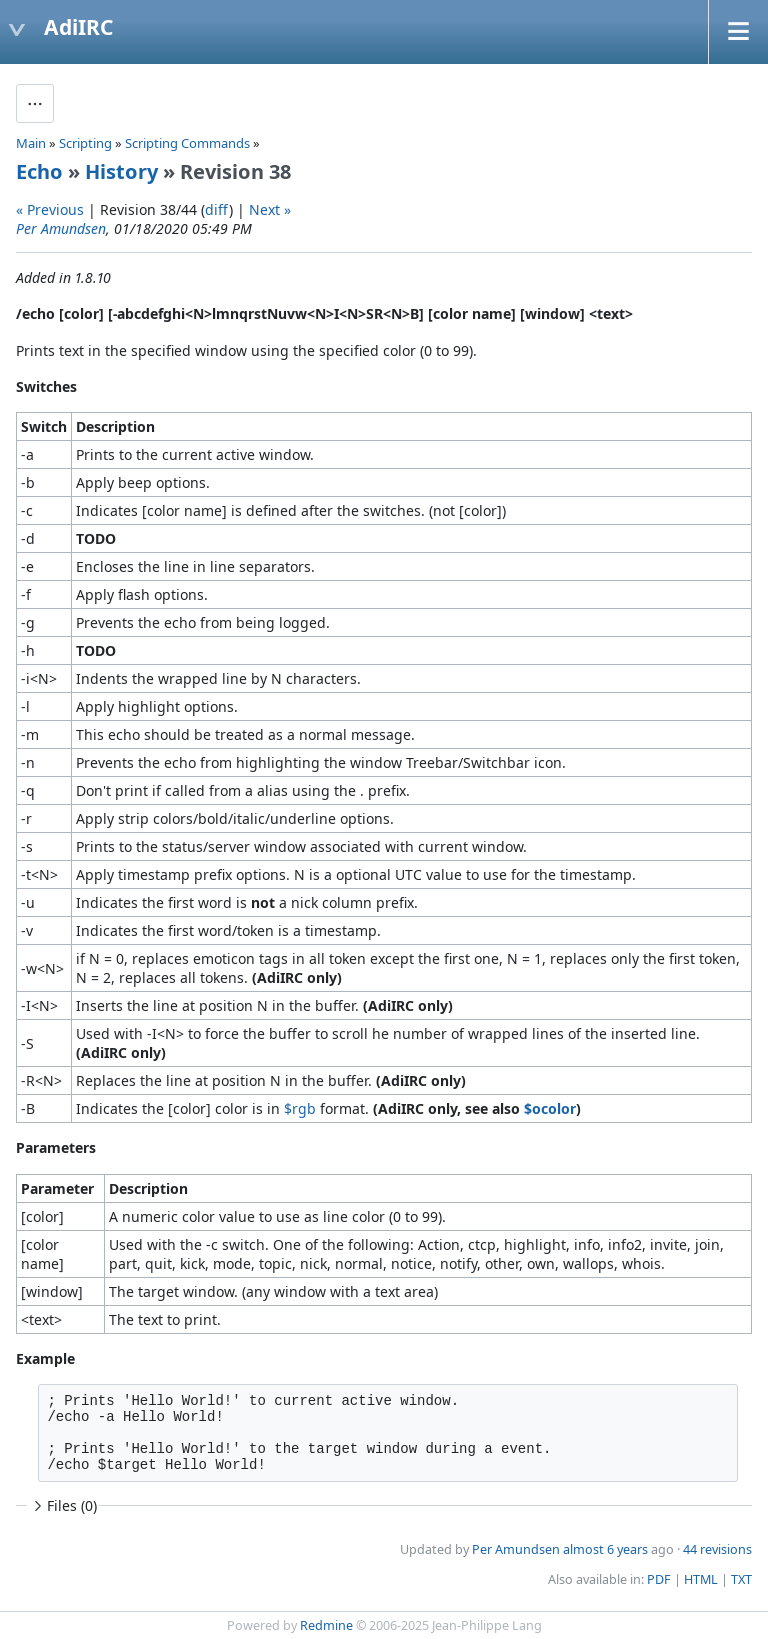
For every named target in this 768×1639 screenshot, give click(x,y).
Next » (270, 209)
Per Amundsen (61, 228)
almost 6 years (605, 1549)
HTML (701, 1579)
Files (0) (63, 1505)
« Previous (50, 209)
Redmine (326, 1625)
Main (31, 143)
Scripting (85, 143)
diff (217, 209)
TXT (741, 1579)
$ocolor (550, 1108)
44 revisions (717, 1549)
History (121, 171)
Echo (39, 171)
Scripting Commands (187, 143)
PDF (659, 1579)
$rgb (300, 1108)
